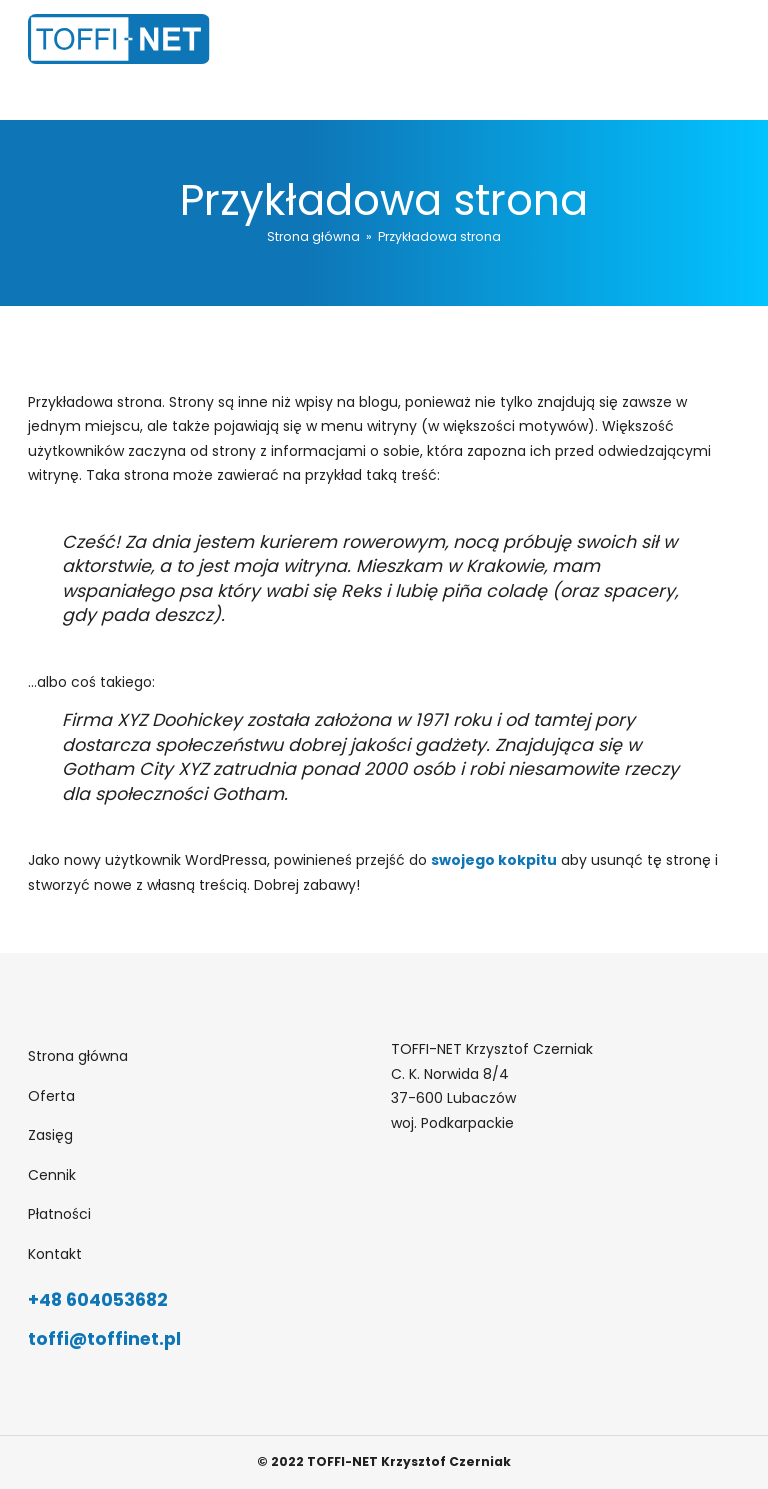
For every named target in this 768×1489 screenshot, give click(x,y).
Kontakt (55, 1254)
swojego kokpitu (494, 860)
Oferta (51, 1096)
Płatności (59, 1214)
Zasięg (50, 1135)
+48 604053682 (98, 1300)
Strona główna (313, 236)
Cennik (52, 1175)
